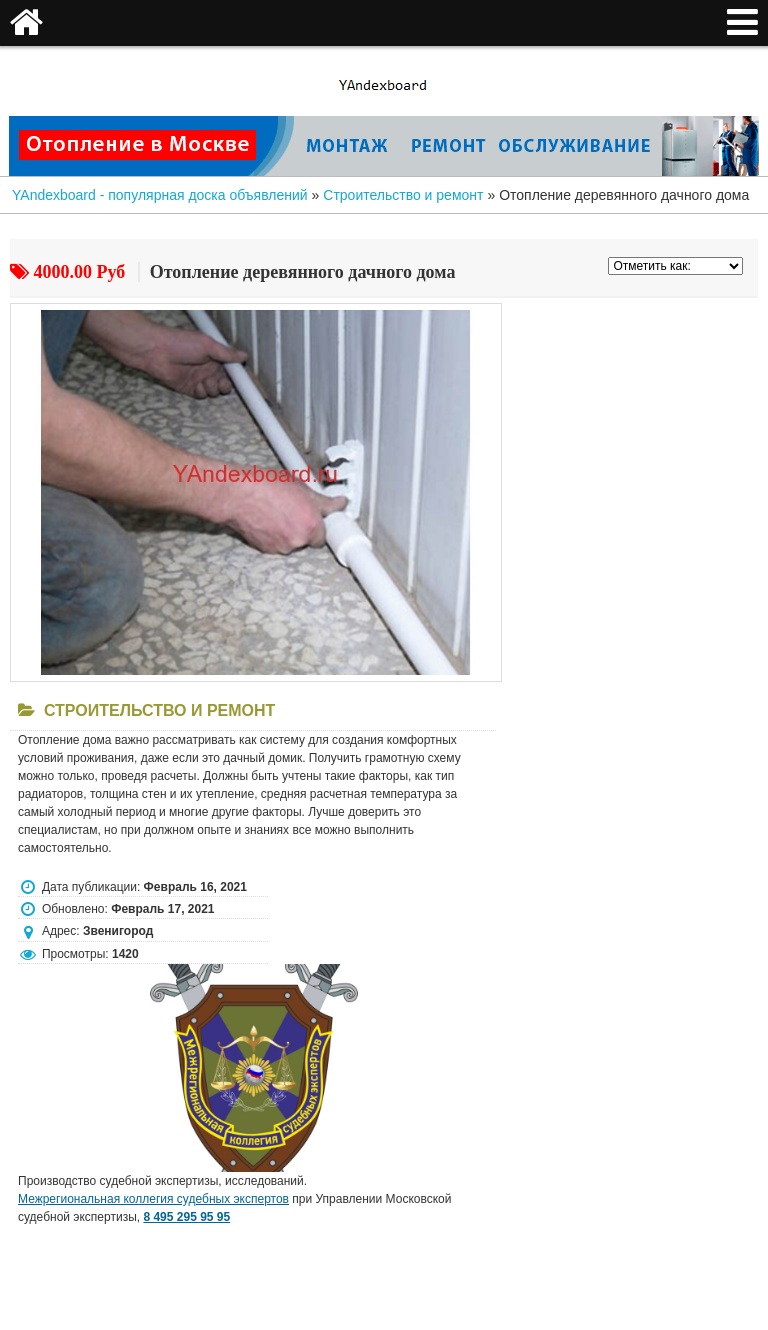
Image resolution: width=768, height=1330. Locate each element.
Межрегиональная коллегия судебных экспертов (153, 1199)
